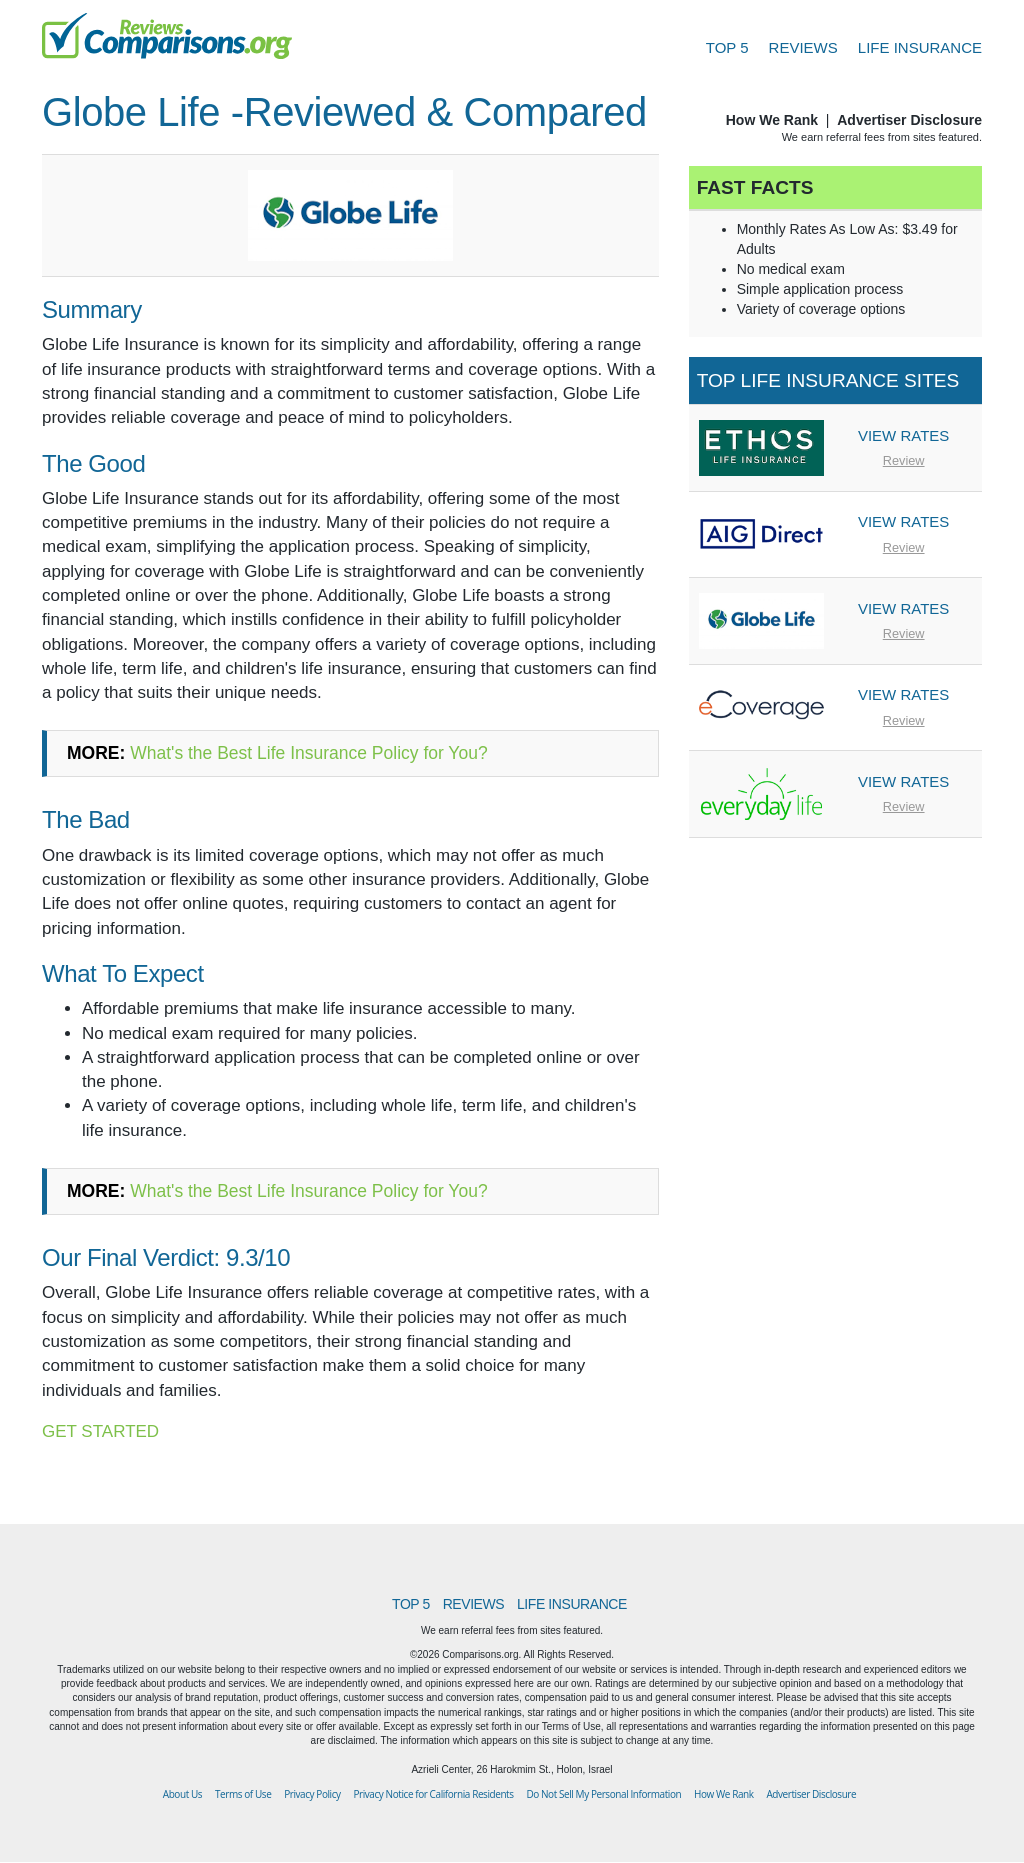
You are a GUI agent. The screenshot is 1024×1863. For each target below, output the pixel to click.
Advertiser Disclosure (909, 120)
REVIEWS (803, 47)
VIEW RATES (903, 435)
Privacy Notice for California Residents (433, 1794)
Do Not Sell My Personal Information (603, 1794)
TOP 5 (727, 47)
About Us (182, 1794)
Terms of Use (243, 1794)
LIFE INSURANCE (920, 47)
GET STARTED (100, 1431)
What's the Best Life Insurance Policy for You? (308, 753)
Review (904, 460)
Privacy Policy (312, 1794)
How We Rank (772, 120)
